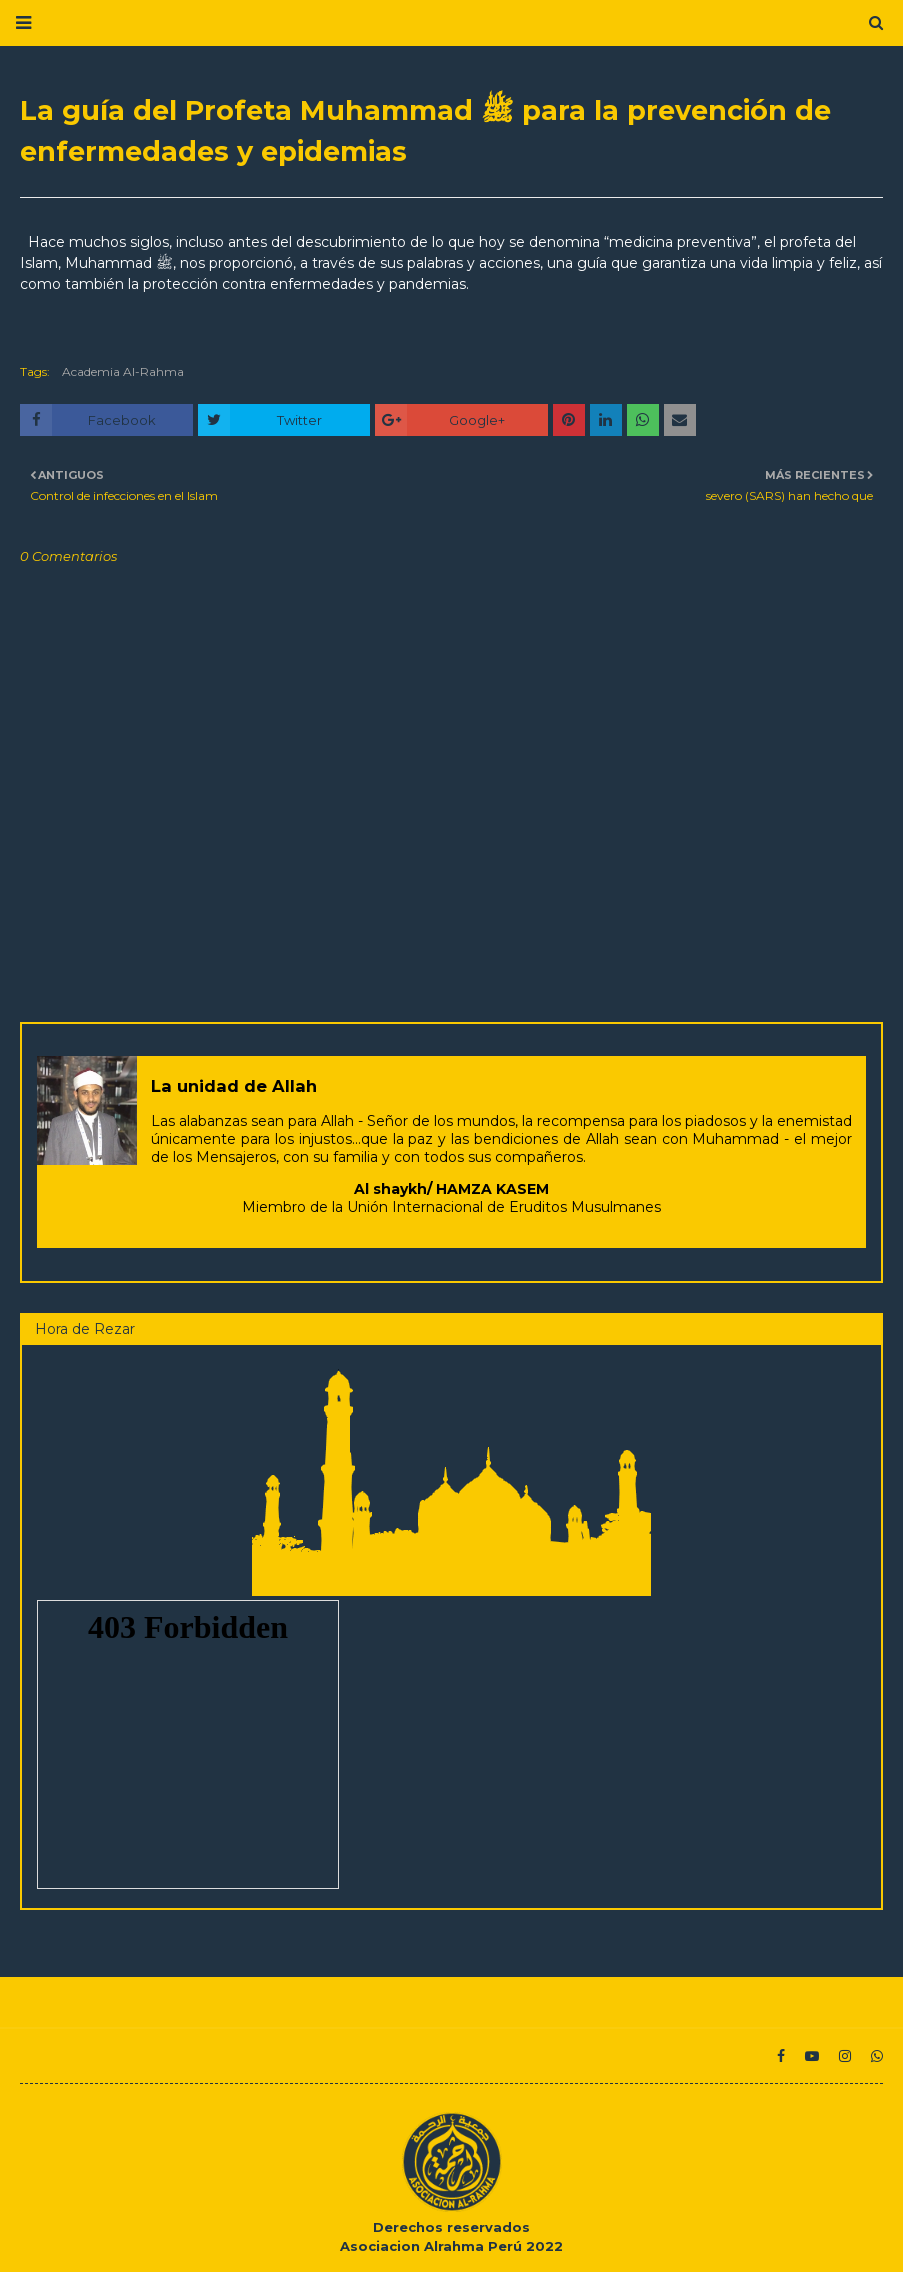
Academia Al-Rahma (123, 371)
